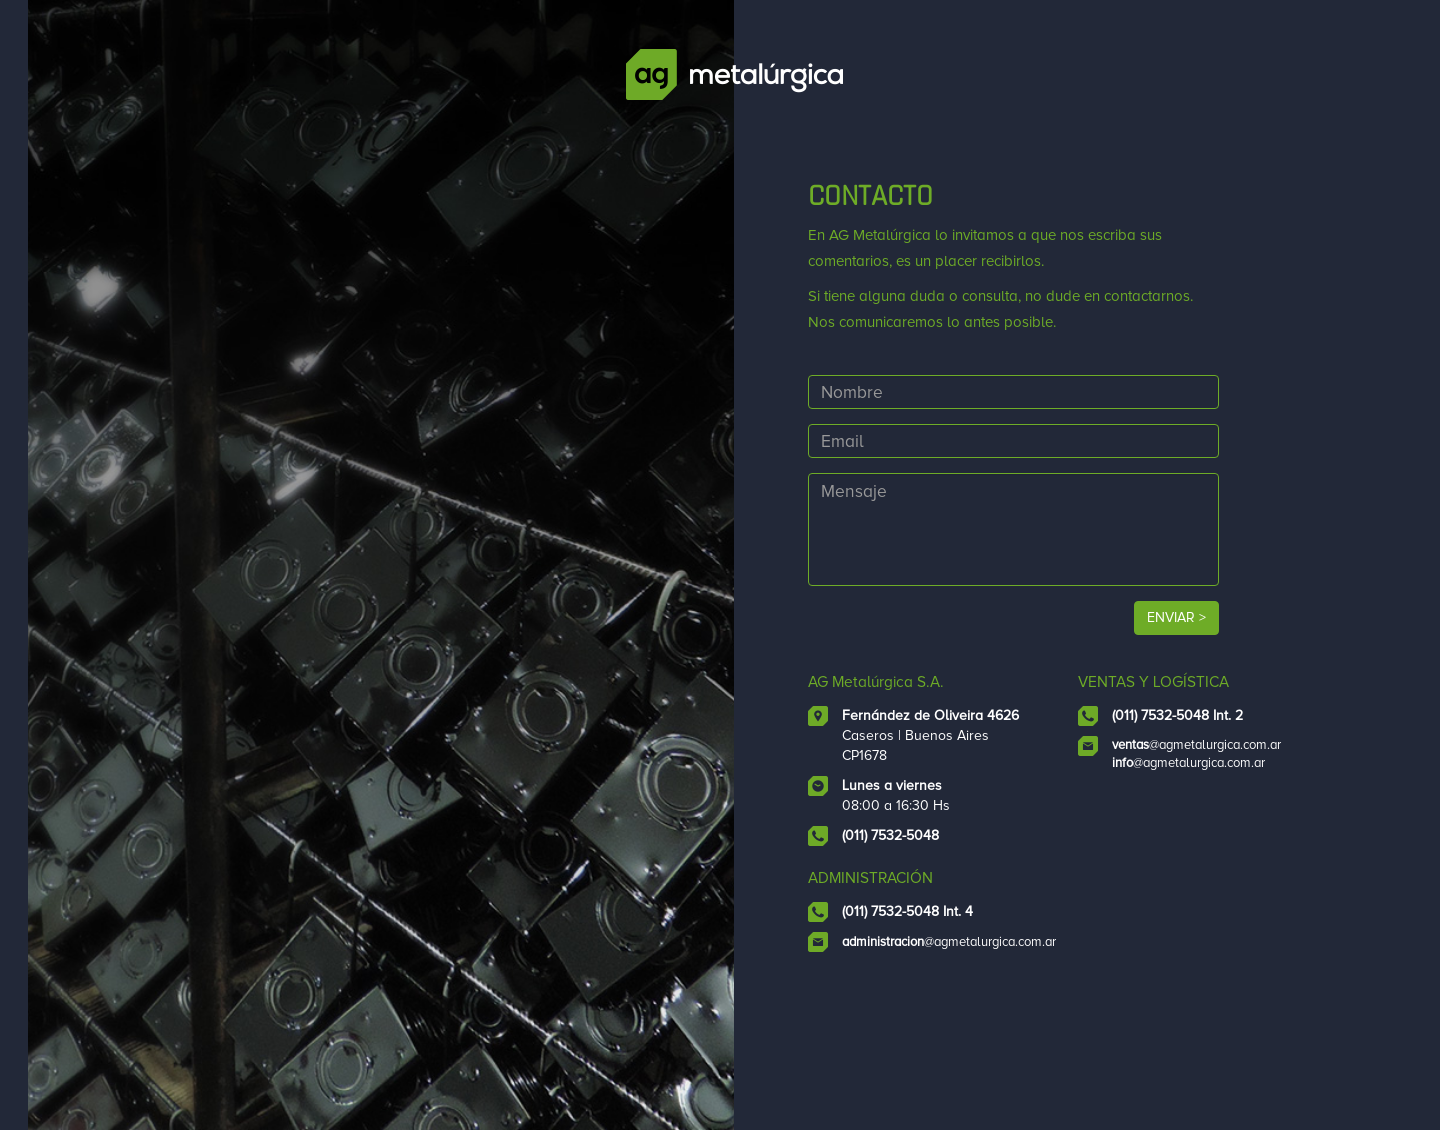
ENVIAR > (1210, 642)
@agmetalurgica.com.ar (1221, 790)
